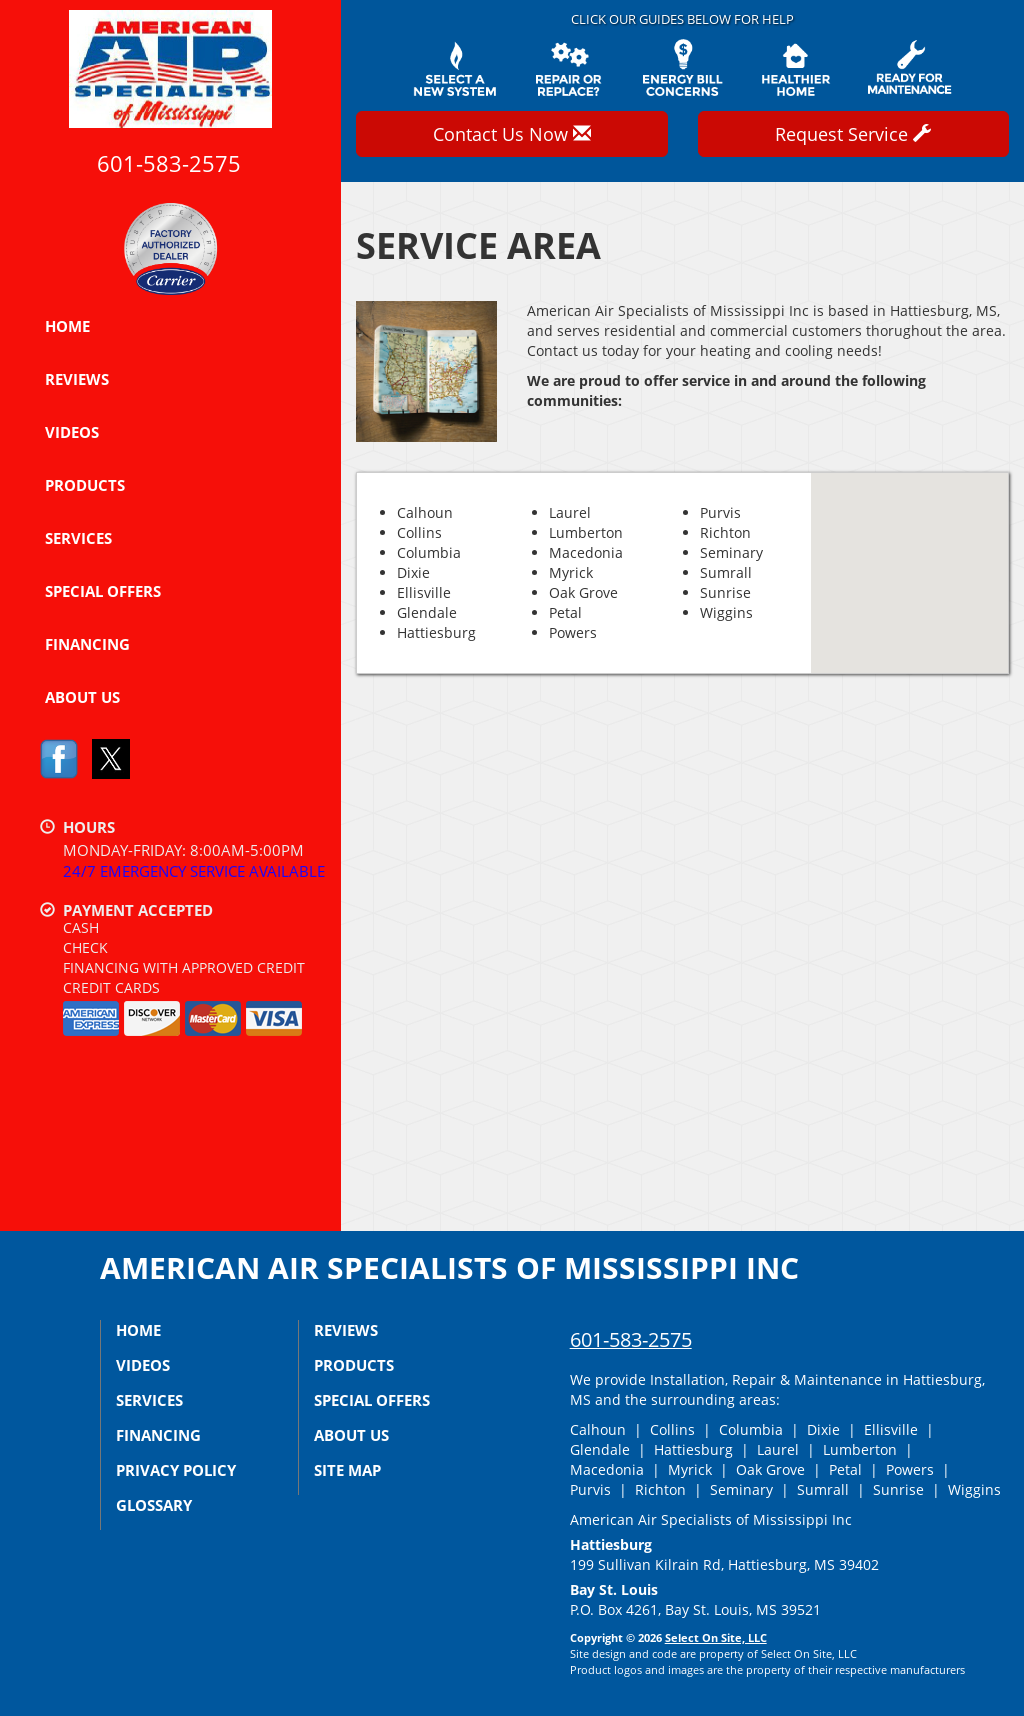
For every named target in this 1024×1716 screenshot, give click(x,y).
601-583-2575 (631, 1339)
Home (67, 326)
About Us (82, 697)
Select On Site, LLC (716, 1637)
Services (78, 538)
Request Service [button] (853, 134)
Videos (72, 432)
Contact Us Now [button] (512, 134)
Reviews (77, 379)
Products (85, 485)
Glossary (154, 1505)
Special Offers (103, 591)
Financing (87, 644)
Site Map (347, 1470)
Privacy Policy (176, 1470)
